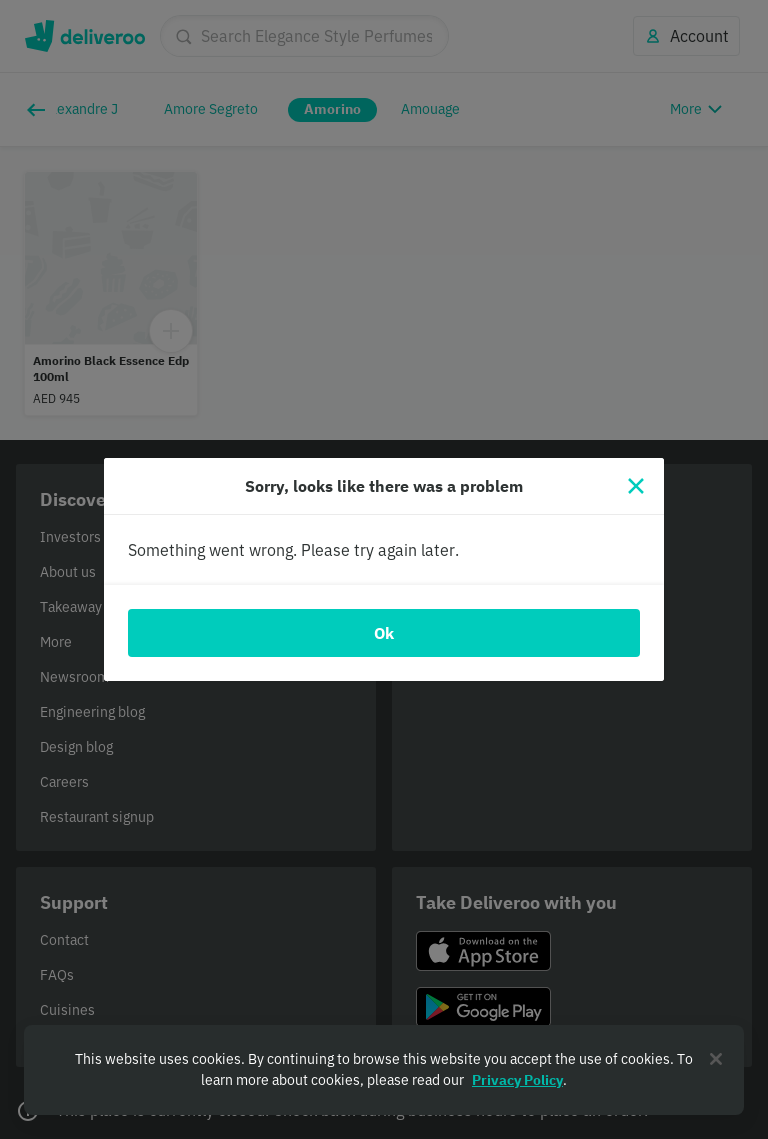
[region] (384, 1070)
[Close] (636, 486)
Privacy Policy (517, 1080)
